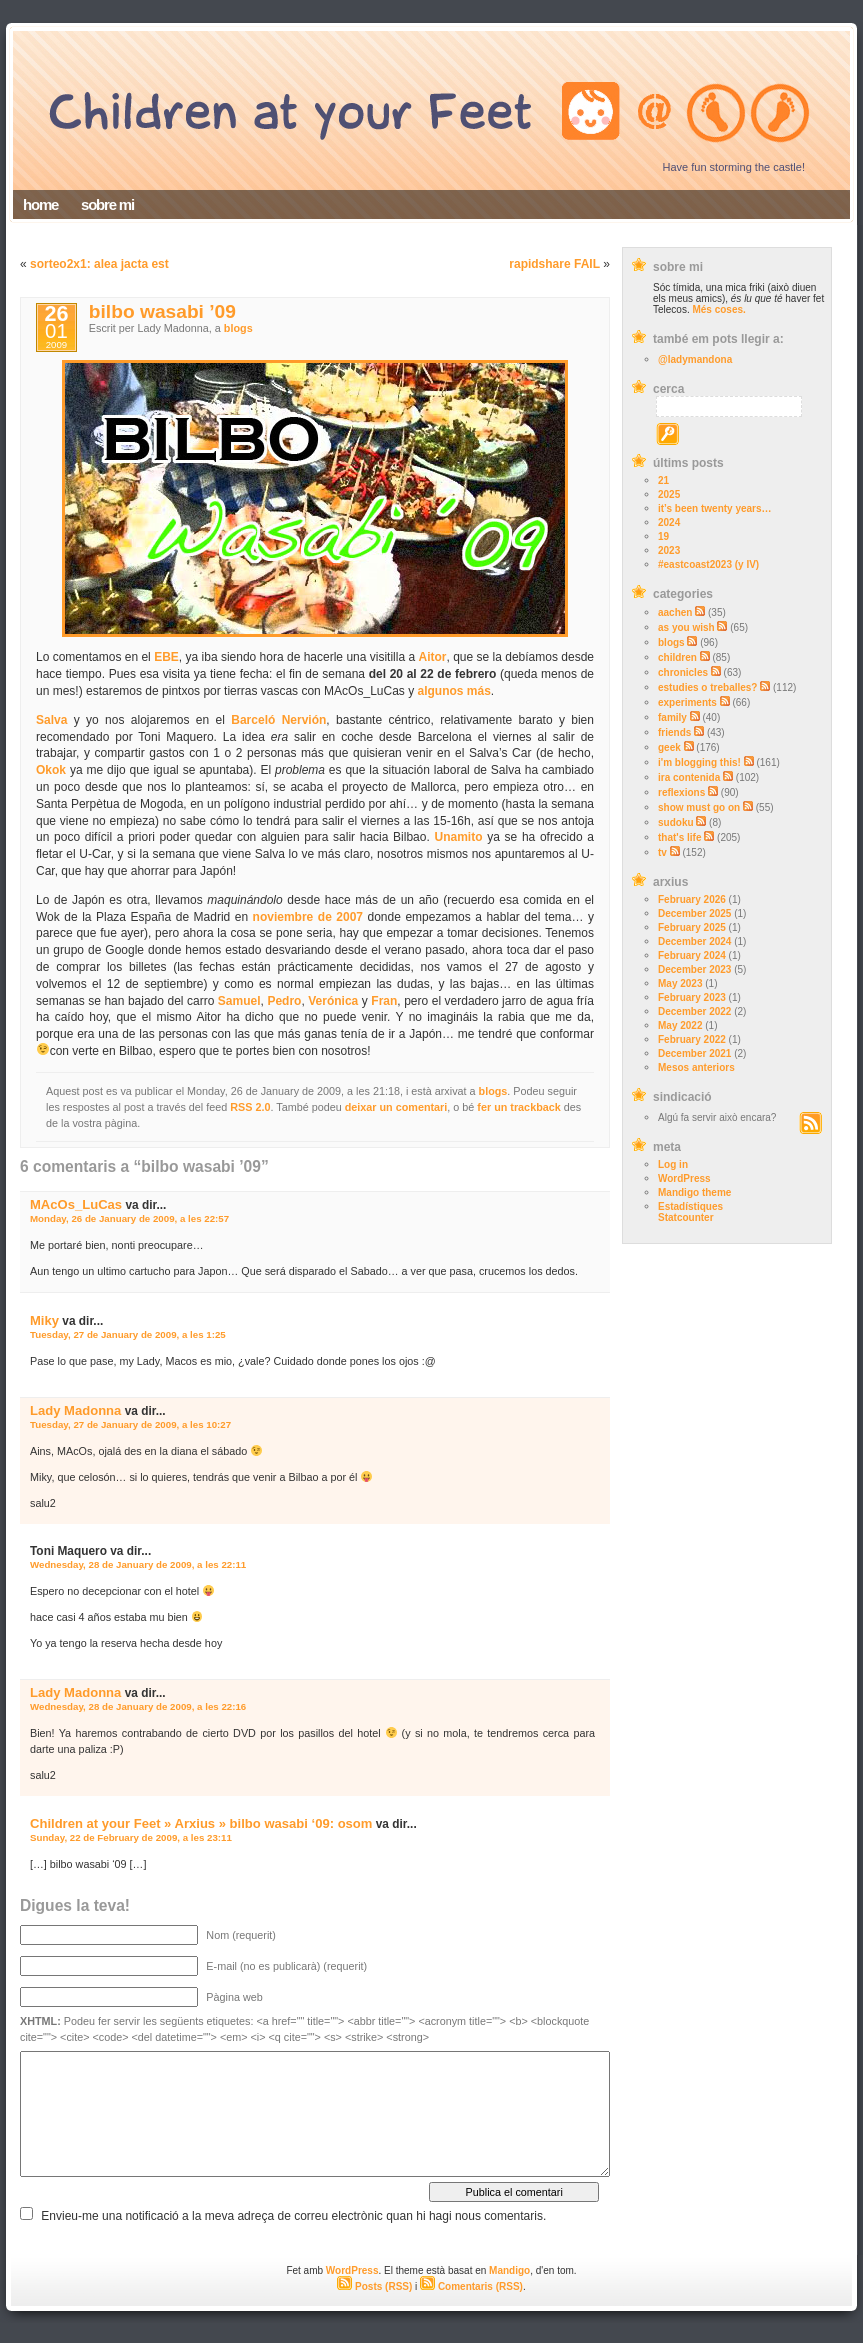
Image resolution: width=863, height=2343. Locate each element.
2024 (669, 522)
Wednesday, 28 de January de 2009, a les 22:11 (138, 1564)
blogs (671, 642)
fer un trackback (518, 1107)
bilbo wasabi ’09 (162, 311)
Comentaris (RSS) (471, 2286)
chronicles (683, 672)
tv (662, 852)
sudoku (676, 822)
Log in (673, 1164)
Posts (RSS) (374, 2286)
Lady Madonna (75, 1410)
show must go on (699, 807)
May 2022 (680, 1025)
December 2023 (694, 969)
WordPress (684, 1178)
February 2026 (692, 899)
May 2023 (680, 983)
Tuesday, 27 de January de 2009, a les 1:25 (128, 1334)
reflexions (681, 792)
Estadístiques (690, 1206)
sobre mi (107, 204)
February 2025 (692, 927)
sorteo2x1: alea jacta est (99, 264)
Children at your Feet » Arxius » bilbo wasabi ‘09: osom (201, 1823)
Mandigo (509, 2270)
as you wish (686, 627)
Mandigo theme (694, 1192)
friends (674, 732)
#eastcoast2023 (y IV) (708, 564)
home (40, 204)
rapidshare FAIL (554, 264)
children (677, 657)
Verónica (333, 1001)
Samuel (239, 1001)
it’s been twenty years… (715, 508)
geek (669, 747)
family (672, 717)
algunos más (454, 691)
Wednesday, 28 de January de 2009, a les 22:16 (138, 1706)
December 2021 (694, 1053)
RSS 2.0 (250, 1107)
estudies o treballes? (707, 687)
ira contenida (689, 777)
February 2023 (692, 997)
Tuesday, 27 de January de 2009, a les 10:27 (130, 1424)
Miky (44, 1320)
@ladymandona (695, 359)
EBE (166, 657)
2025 (669, 494)
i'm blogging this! (699, 762)
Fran (384, 1001)
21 (663, 480)
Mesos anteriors (696, 1067)
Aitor (432, 657)
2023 (669, 550)
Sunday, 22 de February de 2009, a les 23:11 (131, 1837)
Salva (51, 720)
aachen (675, 612)
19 (663, 536)
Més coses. (718, 309)
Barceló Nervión (278, 720)
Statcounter (686, 1217)
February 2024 (692, 955)
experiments (687, 702)
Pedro (284, 1001)
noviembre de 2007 (308, 917)
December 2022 (694, 1011)
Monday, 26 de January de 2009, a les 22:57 (129, 1218)
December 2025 (694, 913)
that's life (680, 837)
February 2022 (692, 1039)
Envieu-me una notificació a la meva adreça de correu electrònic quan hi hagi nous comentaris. (293, 2216)
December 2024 (694, 941)
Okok (51, 770)
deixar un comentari (396, 1107)
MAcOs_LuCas (76, 1204)
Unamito (459, 837)
